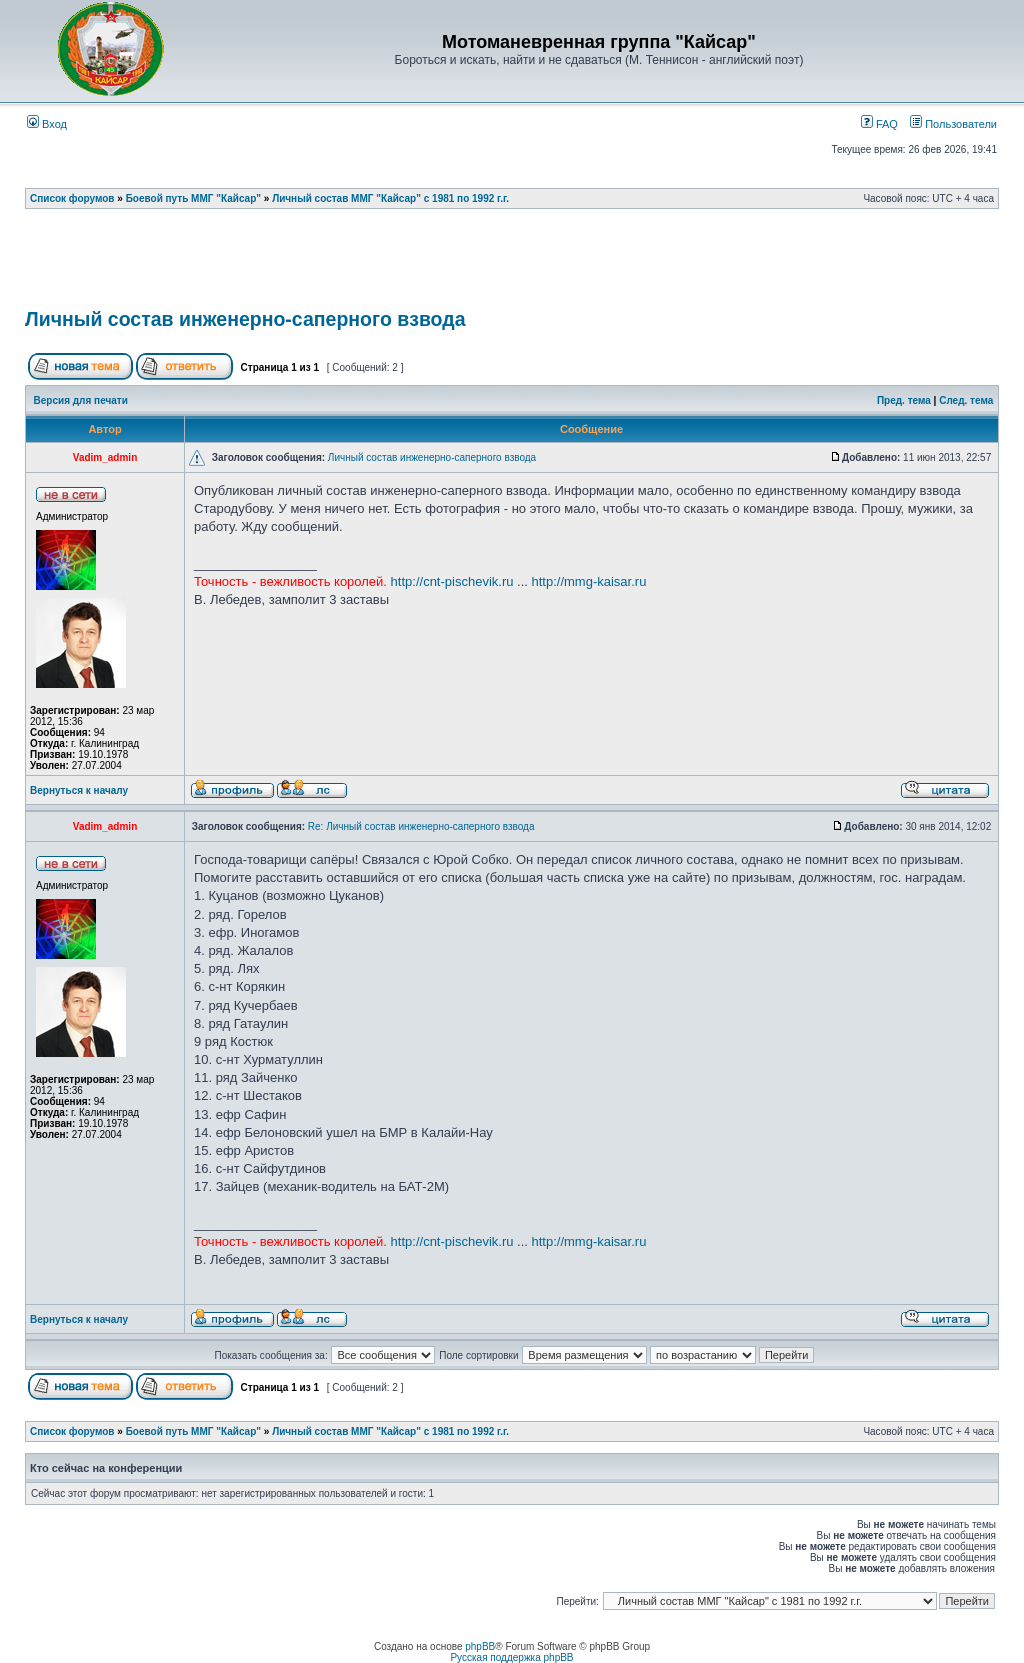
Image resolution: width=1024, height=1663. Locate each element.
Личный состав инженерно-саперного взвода (245, 319)
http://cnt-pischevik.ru (452, 581)
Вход (47, 124)
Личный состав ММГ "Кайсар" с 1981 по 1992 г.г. (390, 198)
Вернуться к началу (79, 790)
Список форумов (72, 198)
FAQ (879, 124)
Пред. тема (904, 400)
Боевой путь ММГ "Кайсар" (193, 198)
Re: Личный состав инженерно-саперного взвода (421, 826)
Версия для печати (81, 400)
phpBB (480, 1646)
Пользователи (953, 124)
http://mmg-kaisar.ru (589, 581)
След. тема (966, 400)
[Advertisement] (512, 265)
